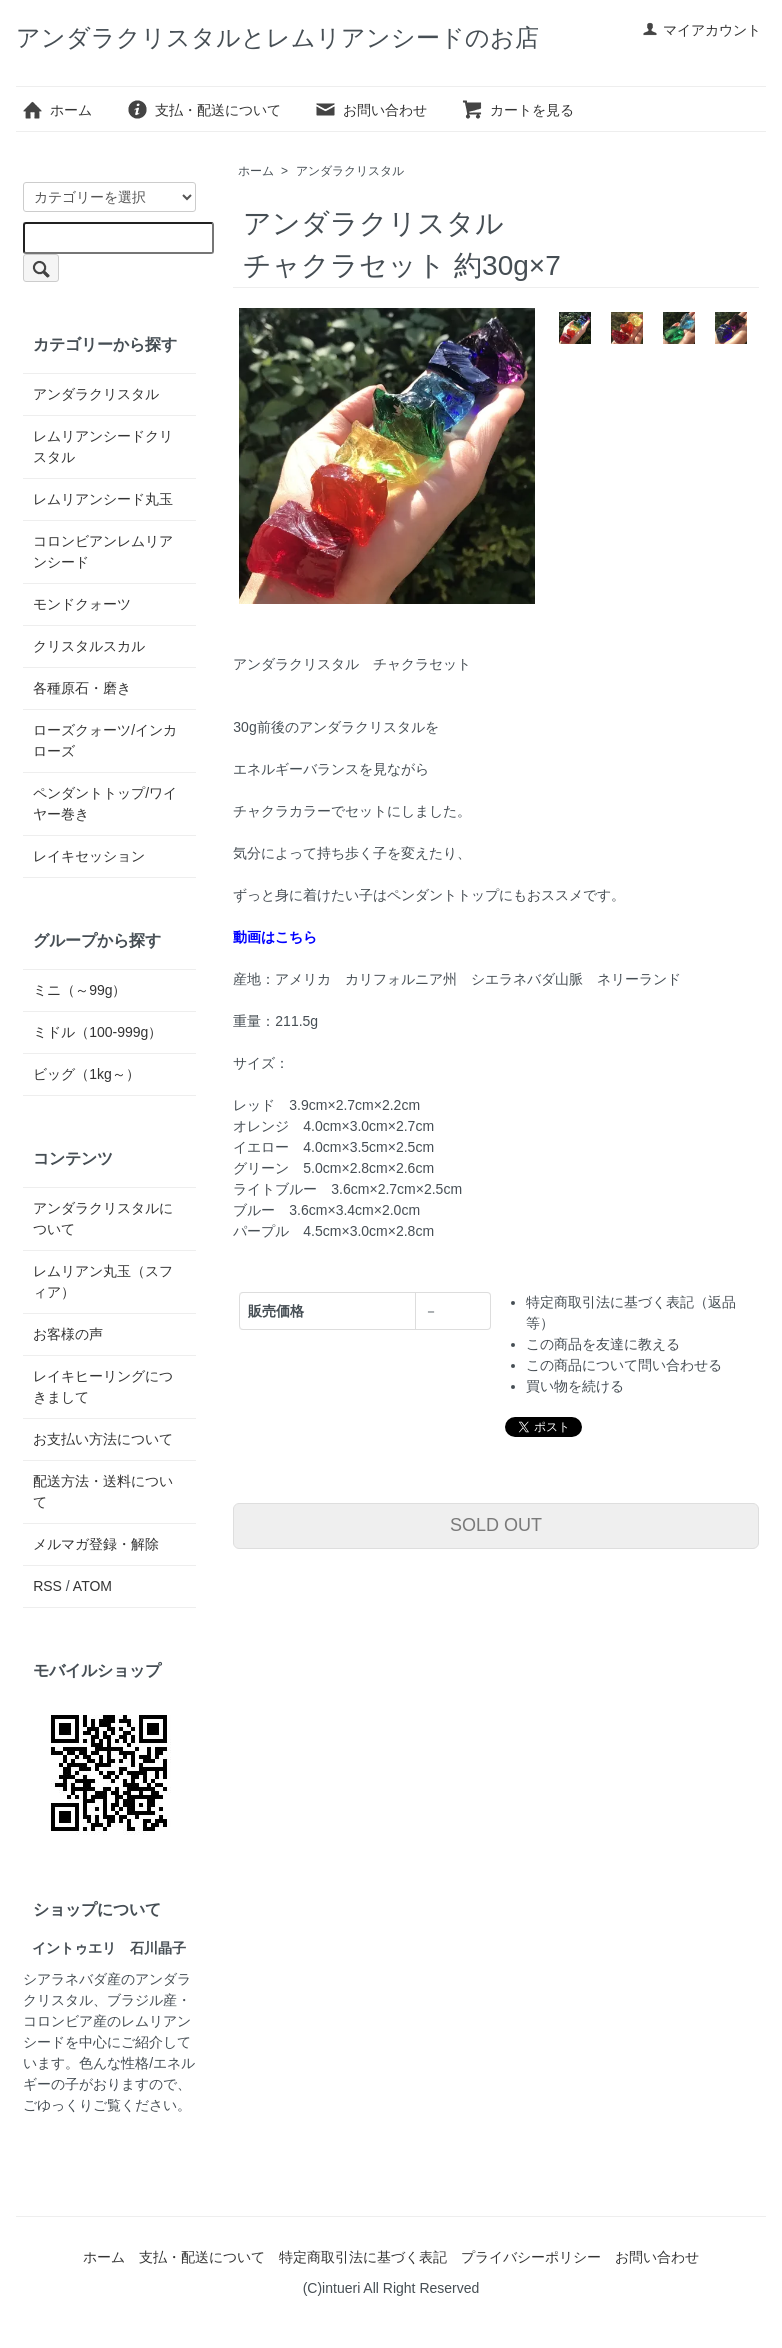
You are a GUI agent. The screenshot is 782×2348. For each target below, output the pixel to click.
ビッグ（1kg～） (86, 1074)
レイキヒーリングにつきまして (103, 1386)
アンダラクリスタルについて (103, 1218)
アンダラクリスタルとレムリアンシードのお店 (277, 37)
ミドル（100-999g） (97, 1032)
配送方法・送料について (103, 1491)
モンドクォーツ (82, 604)
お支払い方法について (103, 1439)
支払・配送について (203, 110)
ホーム (56, 110)
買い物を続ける (575, 1386)
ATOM (92, 1586)
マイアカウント (701, 30)
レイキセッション (89, 856)
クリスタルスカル (89, 646)
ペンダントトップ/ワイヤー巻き (105, 803)
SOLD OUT (496, 1525)
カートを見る (517, 110)
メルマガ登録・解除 (96, 1544)
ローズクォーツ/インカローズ (105, 740)
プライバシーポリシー (531, 2257)
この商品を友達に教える (603, 1344)
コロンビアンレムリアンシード (103, 551)
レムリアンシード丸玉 (103, 499)
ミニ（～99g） (79, 990)
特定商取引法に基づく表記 (363, 2257)
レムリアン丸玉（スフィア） (103, 1281)
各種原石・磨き (82, 688)
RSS (47, 1586)
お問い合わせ (370, 110)
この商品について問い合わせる (624, 1365)
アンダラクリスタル (350, 171)
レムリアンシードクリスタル (103, 446)
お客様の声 (68, 1334)
